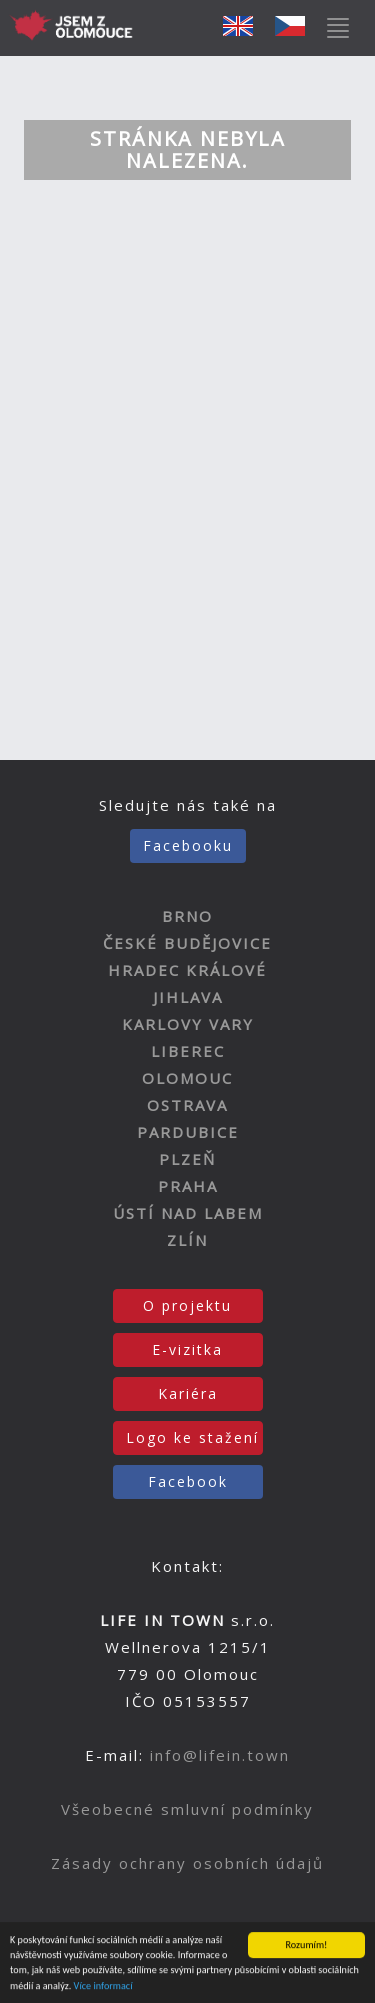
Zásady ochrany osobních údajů (187, 1863)
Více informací (103, 1986)
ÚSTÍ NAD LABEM (188, 1213)
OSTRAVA (187, 1105)
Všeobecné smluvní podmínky (187, 1809)
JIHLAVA (188, 997)
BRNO (187, 916)
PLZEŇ (187, 1159)
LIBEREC (188, 1051)
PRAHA (188, 1186)
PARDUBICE (188, 1132)
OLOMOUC (187, 1078)
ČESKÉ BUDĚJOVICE (187, 943)
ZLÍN (187, 1240)
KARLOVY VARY (188, 1024)
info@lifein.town (220, 1755)
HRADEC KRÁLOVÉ (187, 970)
